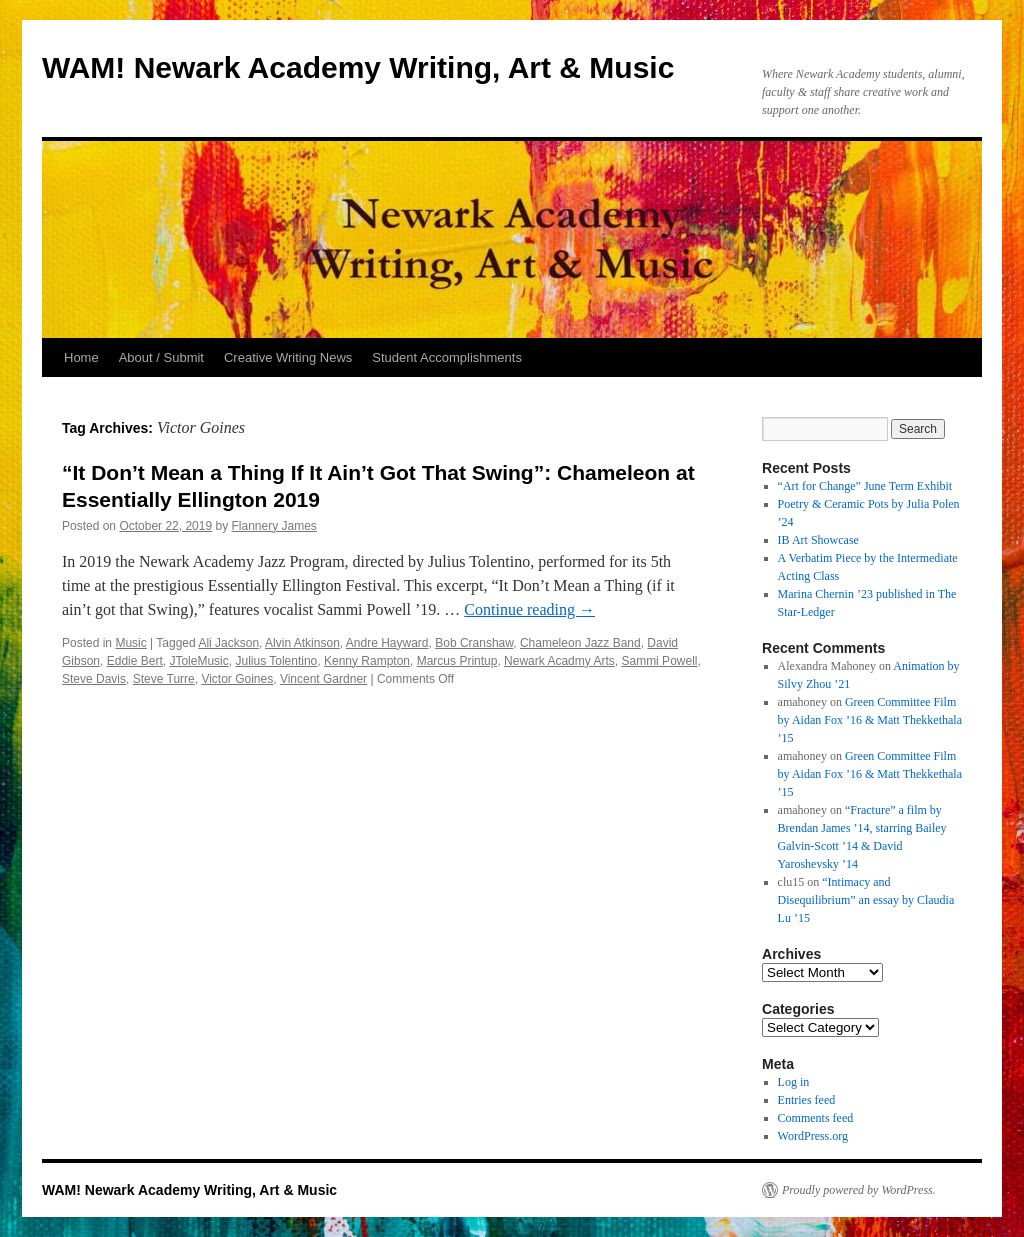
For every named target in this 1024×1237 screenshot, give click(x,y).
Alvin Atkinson (302, 643)
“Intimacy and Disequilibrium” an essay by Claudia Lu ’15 (866, 900)
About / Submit (161, 357)
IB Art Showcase (818, 540)
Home (81, 357)
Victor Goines (237, 679)
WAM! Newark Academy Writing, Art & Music (358, 67)
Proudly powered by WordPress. (859, 1190)
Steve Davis (94, 679)
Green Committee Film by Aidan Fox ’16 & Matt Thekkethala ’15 (870, 720)
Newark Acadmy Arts (559, 661)
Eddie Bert (135, 661)
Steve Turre (164, 679)
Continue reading (529, 609)
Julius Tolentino (276, 661)
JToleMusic (198, 661)
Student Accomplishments (447, 357)
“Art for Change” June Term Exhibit (865, 486)
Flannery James (274, 526)
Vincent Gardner (323, 679)
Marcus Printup (457, 661)
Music (130, 643)
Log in (794, 1082)
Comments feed (816, 1118)
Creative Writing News (288, 357)
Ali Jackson (228, 643)
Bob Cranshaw (474, 643)
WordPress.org (813, 1136)
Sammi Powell (659, 661)
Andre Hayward (387, 643)
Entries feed (807, 1100)
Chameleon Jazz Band (580, 643)
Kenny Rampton (367, 661)
